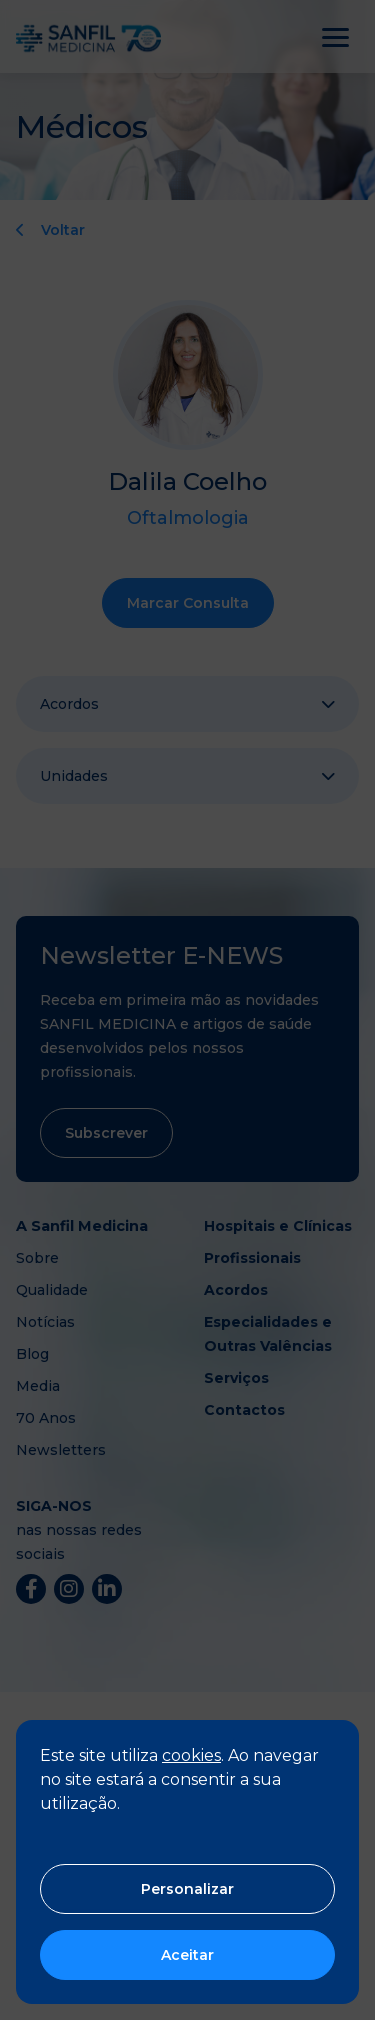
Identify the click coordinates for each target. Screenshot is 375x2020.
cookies (191, 1755)
